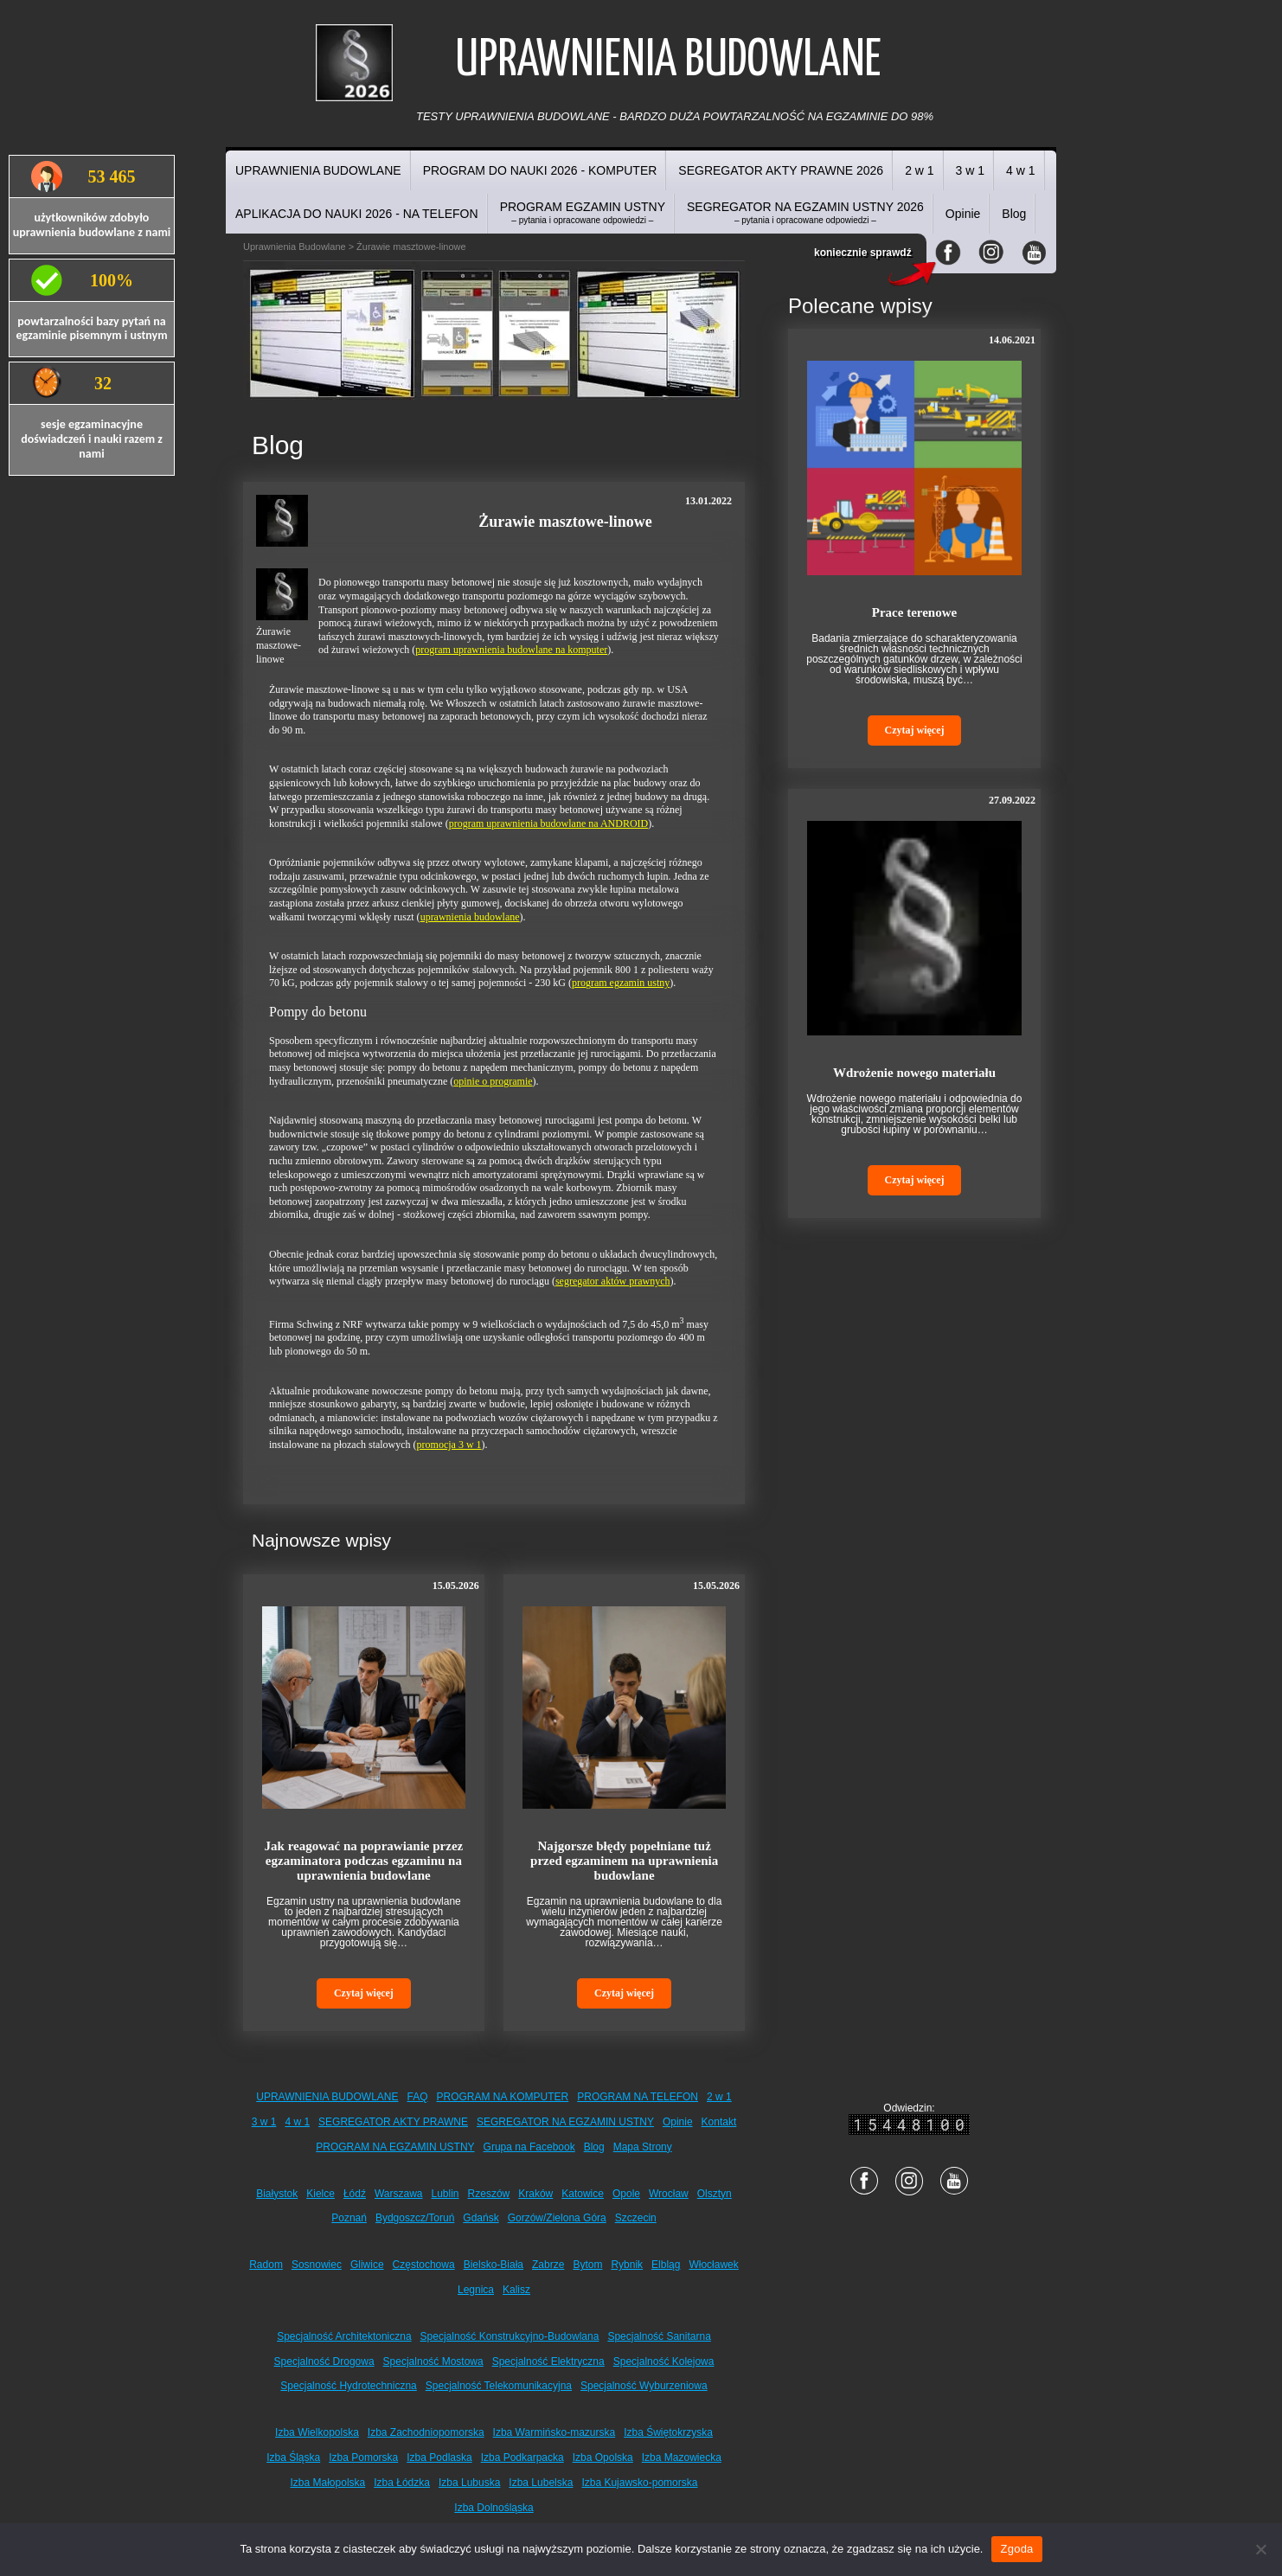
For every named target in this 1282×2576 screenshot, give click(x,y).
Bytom (587, 2265)
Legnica (476, 2290)
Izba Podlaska (439, 2457)
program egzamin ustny (621, 983)
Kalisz (516, 2290)
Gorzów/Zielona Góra (557, 2218)
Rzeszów (489, 2194)
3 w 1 (970, 170)
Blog (1014, 214)
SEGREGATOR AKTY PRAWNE (393, 2122)
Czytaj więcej (364, 1993)
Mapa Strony (642, 2147)
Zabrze (548, 2265)
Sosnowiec (317, 2265)
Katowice (582, 2194)
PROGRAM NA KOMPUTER (503, 2097)
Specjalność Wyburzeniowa (644, 2386)
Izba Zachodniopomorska (426, 2432)
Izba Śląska (293, 2457)
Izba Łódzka (402, 2483)
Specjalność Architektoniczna (344, 2336)
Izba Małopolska (328, 2483)
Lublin (445, 2194)
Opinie (962, 214)
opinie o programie (492, 1081)
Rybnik (627, 2265)
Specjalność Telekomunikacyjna (499, 2386)
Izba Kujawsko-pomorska (639, 2483)
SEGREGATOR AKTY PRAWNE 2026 (780, 170)
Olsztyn (714, 2194)
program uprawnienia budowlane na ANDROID (549, 823)
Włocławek (713, 2265)
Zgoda (1016, 2548)
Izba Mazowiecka (681, 2457)
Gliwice (367, 2265)
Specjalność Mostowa (433, 2361)
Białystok (277, 2194)
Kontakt (719, 2122)
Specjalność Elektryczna (548, 2361)
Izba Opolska (603, 2457)
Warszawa (399, 2194)
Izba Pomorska (363, 2457)
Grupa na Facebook (529, 2147)
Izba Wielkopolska (317, 2432)
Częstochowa (424, 2265)
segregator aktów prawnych (612, 1281)
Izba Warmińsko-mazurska (554, 2432)
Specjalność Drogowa (324, 2361)
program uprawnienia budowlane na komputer (511, 650)
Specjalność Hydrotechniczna (348, 2386)
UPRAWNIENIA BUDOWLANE (318, 170)
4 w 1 (1020, 170)
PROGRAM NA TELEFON (637, 2097)
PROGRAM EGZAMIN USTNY (582, 212)
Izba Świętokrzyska (668, 2432)
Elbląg (665, 2265)
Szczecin (636, 2218)
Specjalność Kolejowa (664, 2361)
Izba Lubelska (541, 2483)
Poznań (349, 2218)
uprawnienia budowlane (470, 917)
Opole (626, 2194)
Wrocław (669, 2194)
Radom (266, 2265)
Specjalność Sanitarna (658, 2336)
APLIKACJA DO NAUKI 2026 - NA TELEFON (356, 214)
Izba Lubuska (469, 2483)
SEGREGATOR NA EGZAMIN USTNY (565, 2122)
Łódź (354, 2194)
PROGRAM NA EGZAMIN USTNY (395, 2147)
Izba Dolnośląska (493, 2508)
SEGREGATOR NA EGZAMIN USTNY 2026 (805, 212)
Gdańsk (480, 2218)
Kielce (320, 2194)
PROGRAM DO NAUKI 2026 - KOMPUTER (540, 170)
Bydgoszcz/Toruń (414, 2218)
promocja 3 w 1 (449, 1445)
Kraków (535, 2194)
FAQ (417, 2097)
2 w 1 (919, 170)
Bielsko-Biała (493, 2265)
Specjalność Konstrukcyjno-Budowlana (509, 2336)
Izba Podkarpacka (522, 2457)
